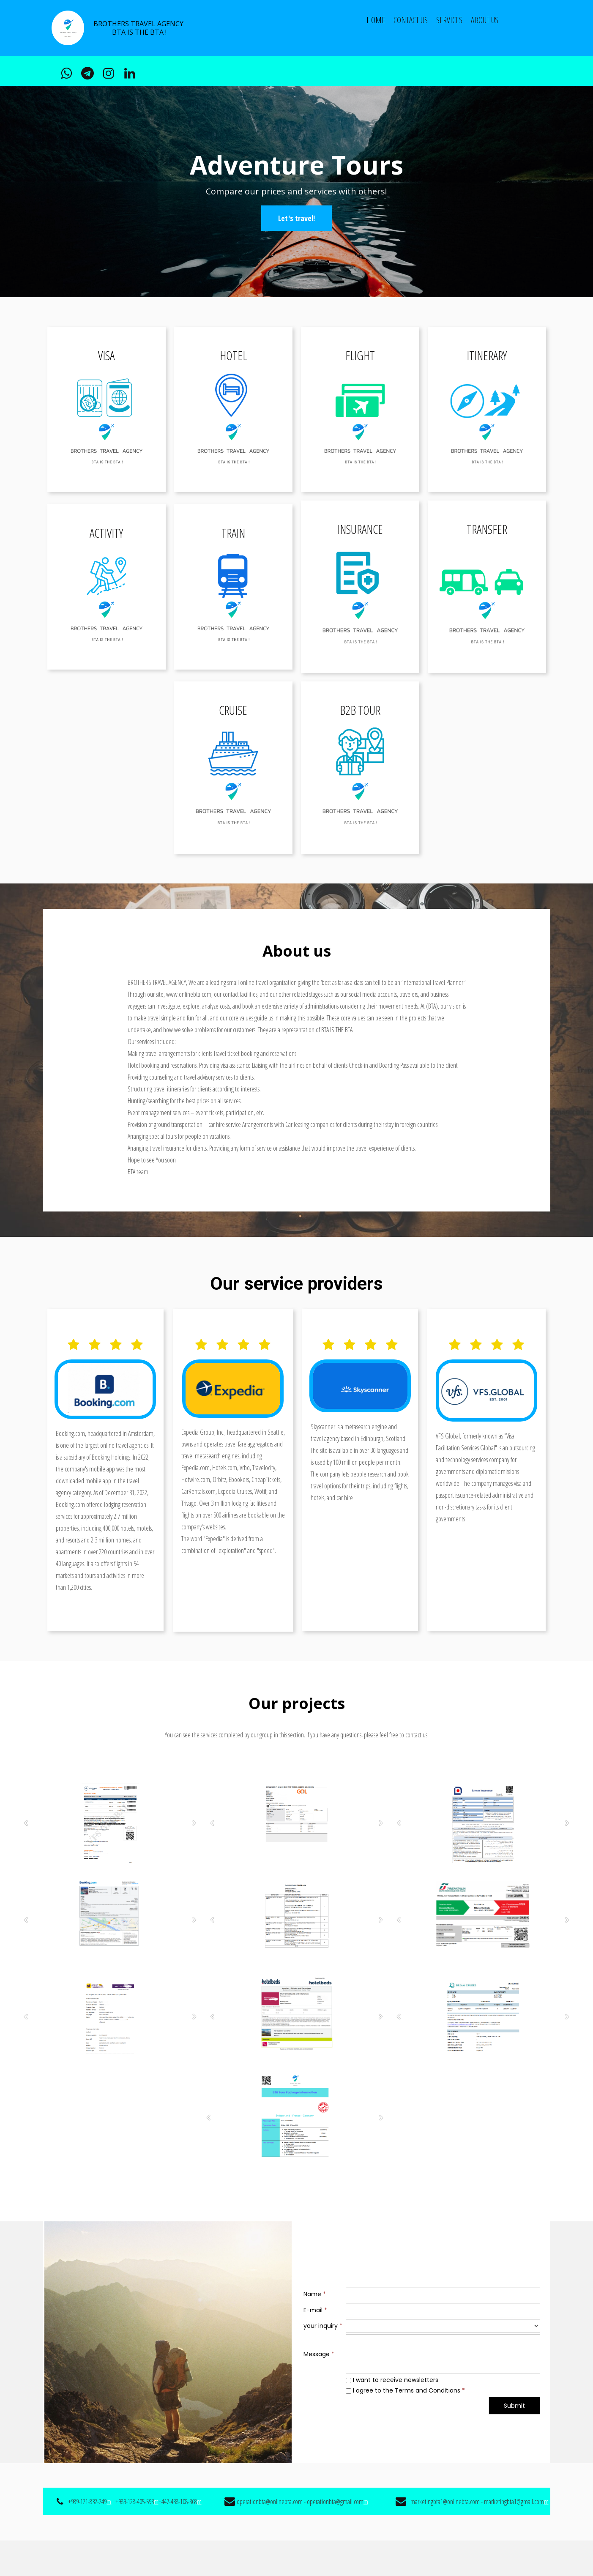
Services (449, 20)
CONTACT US (411, 20)
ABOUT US (484, 20)
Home (375, 20)
